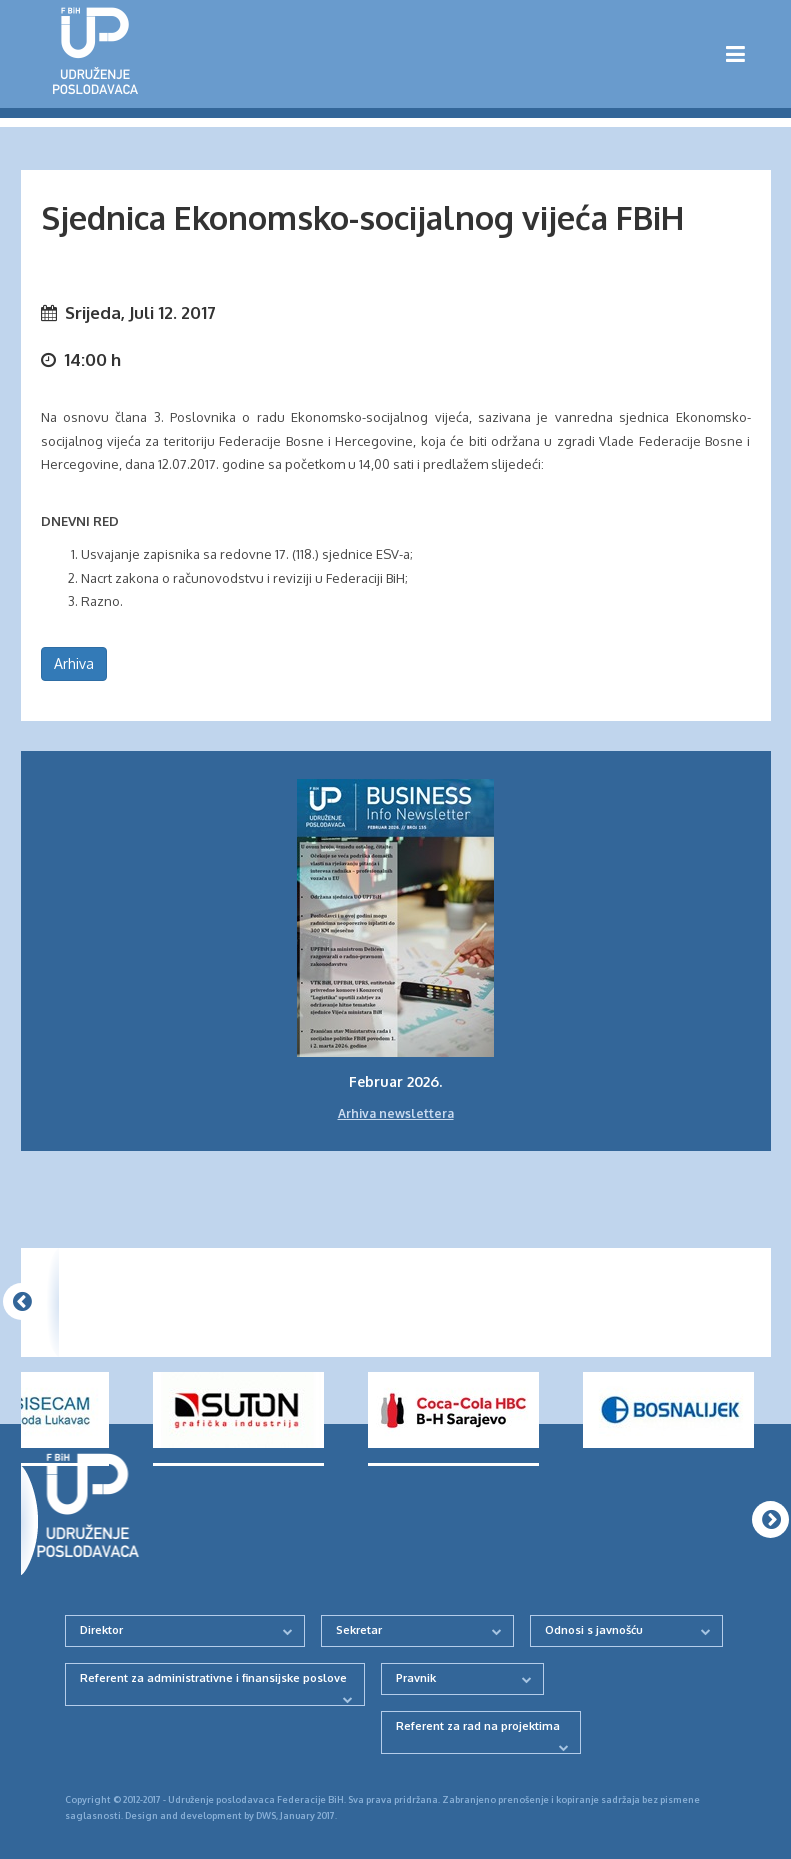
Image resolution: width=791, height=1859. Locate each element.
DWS (266, 1815)
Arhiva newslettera (396, 1113)
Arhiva (74, 663)
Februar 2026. (395, 1081)
